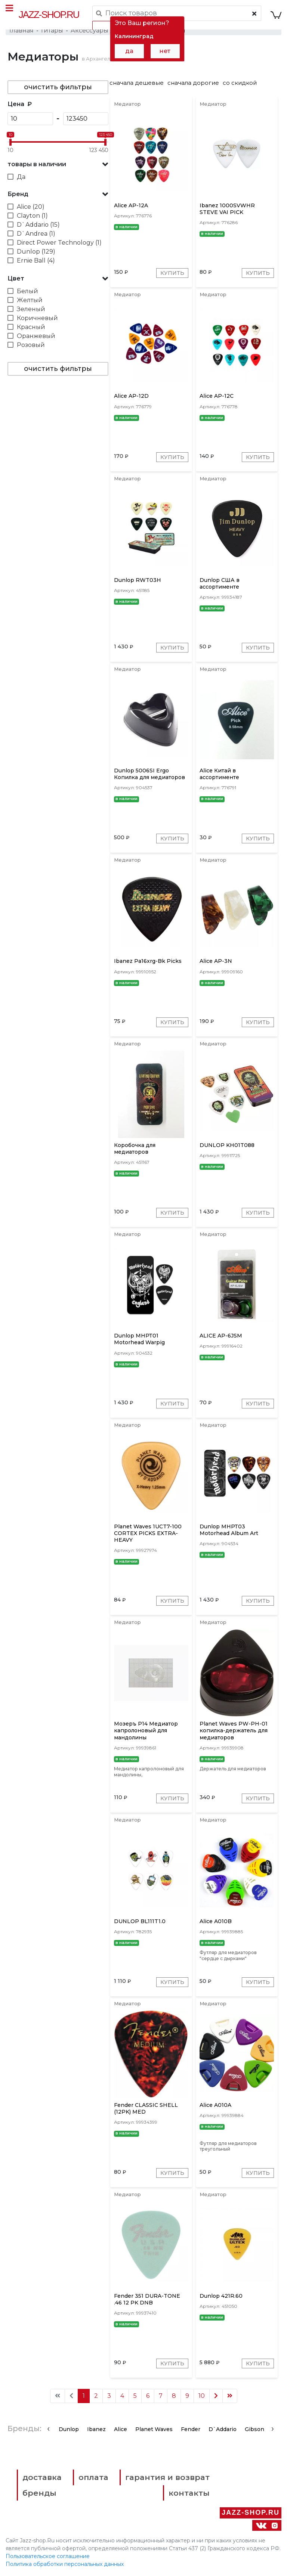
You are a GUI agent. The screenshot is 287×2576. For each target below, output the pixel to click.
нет (165, 51)
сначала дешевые (136, 82)
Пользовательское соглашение (48, 2556)
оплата (93, 2477)
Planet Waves (154, 2429)
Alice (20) (30, 206)
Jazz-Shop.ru (49, 14)
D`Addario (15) (38, 224)
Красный (31, 327)
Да (21, 176)
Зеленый (31, 309)
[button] (57, 164)
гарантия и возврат (168, 2477)
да (129, 51)
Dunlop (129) (36, 251)
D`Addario (223, 2429)
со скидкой (240, 82)
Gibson (254, 2429)
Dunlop (69, 2429)
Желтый (30, 300)
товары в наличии (36, 164)
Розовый (31, 344)
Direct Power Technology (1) (59, 242)
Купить (172, 273)
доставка (41, 2477)
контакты (189, 2493)
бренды (39, 2493)
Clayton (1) (32, 215)
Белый (27, 291)
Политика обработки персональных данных (65, 2564)
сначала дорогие (193, 82)
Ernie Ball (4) (36, 260)
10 (201, 2396)
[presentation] (48, 2429)
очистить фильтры (58, 87)
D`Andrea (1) (36, 233)
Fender (190, 2429)
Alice (120, 2429)
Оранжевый (36, 336)
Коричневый (37, 318)
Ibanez (96, 2429)
